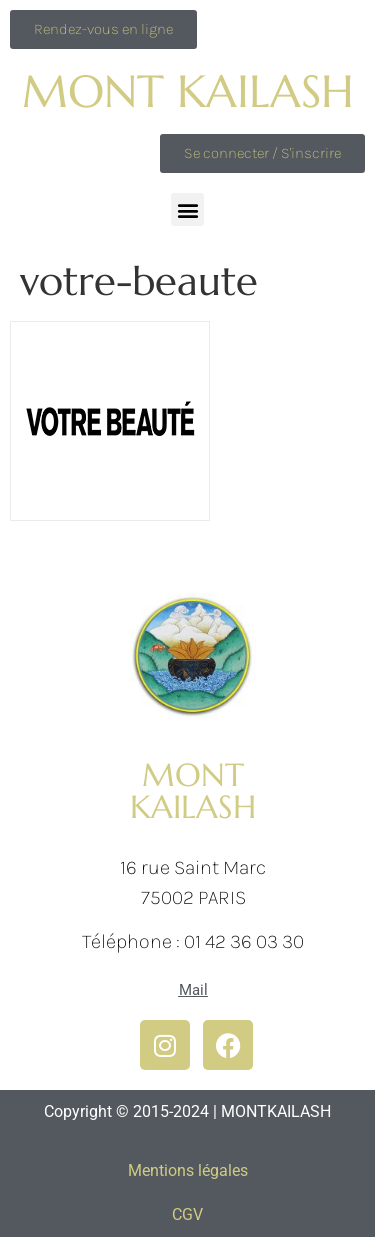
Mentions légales (188, 1170)
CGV (187, 1214)
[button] (187, 209)
